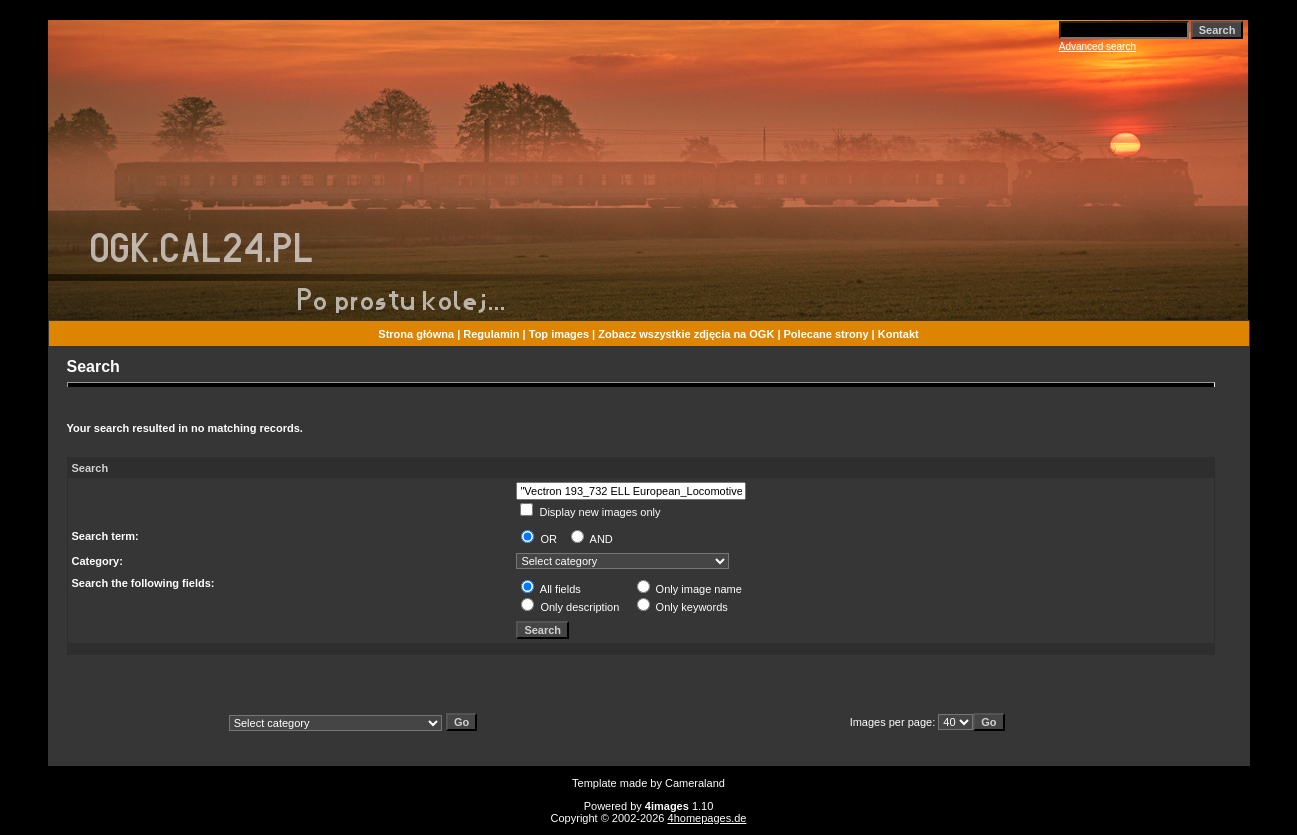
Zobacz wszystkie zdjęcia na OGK (686, 334)
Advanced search (1097, 46)
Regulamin (491, 334)
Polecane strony (826, 334)
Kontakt (898, 334)
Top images (559, 334)
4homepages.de (707, 818)
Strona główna (416, 334)
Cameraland (695, 783)
